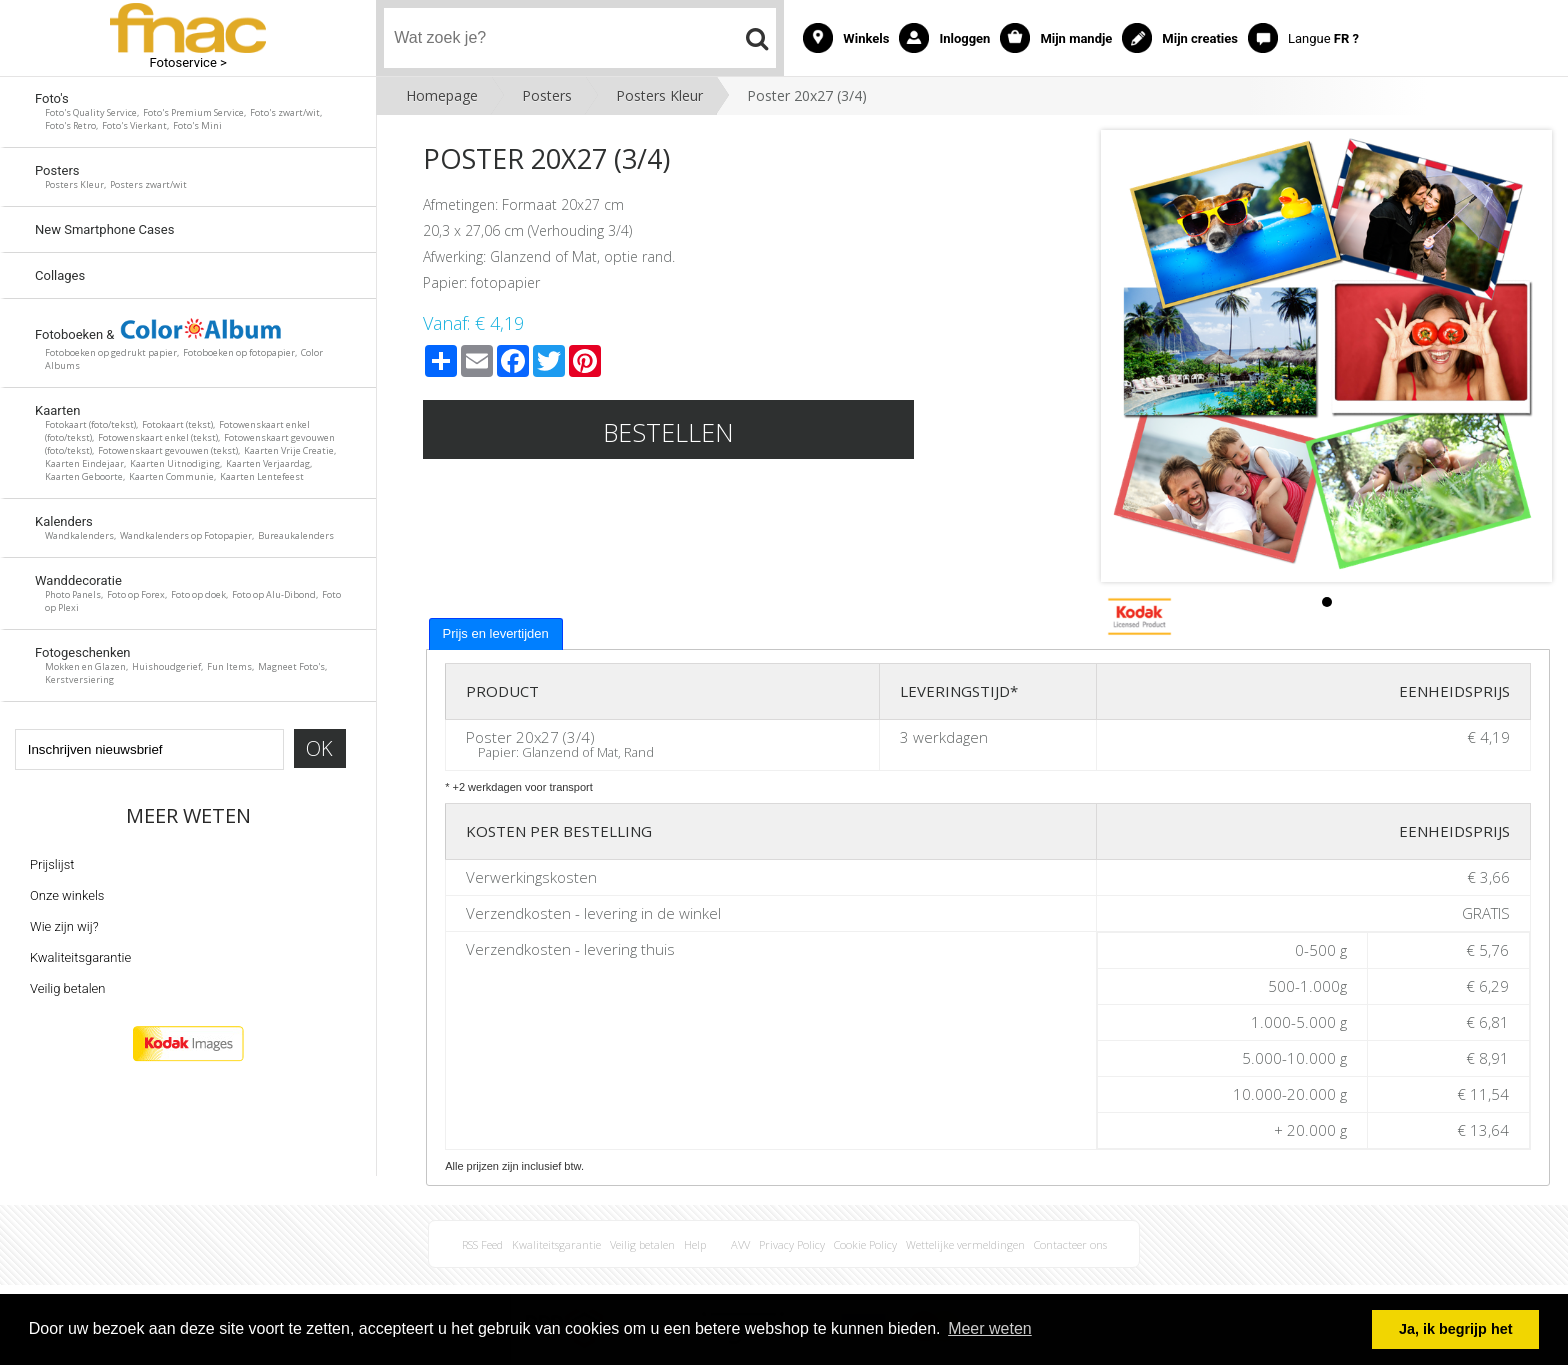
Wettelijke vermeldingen (965, 1244)
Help (695, 1244)
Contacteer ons (1070, 1244)
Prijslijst (52, 864)
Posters (547, 95)
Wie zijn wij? (64, 926)
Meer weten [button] (990, 1328)
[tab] (496, 634)
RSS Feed (482, 1244)
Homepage (442, 95)
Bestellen (668, 432)
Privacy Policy (792, 1244)
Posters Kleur (659, 95)
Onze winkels (67, 895)
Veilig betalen (67, 988)
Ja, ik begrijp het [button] (1456, 1329)
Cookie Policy (865, 1244)
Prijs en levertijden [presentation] (496, 633)
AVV (740, 1244)
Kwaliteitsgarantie (80, 957)
